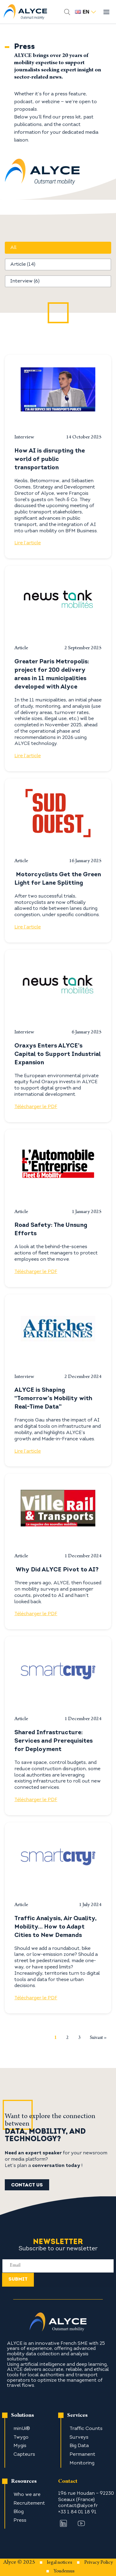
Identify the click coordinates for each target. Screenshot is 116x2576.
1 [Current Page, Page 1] (55, 2037)
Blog (18, 2511)
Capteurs (24, 2454)
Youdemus (64, 2571)
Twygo (20, 2437)
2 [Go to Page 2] (67, 2038)
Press (19, 2520)
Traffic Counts (86, 2428)
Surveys (79, 2437)
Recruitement (29, 2503)
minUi (19, 2428)
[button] (58, 248)
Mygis (19, 2445)
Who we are (26, 2494)
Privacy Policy (98, 2563)
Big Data (79, 2445)
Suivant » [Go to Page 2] (98, 2038)
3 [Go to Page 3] (79, 2038)
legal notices (59, 2563)
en (85, 11)
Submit (18, 2279)
